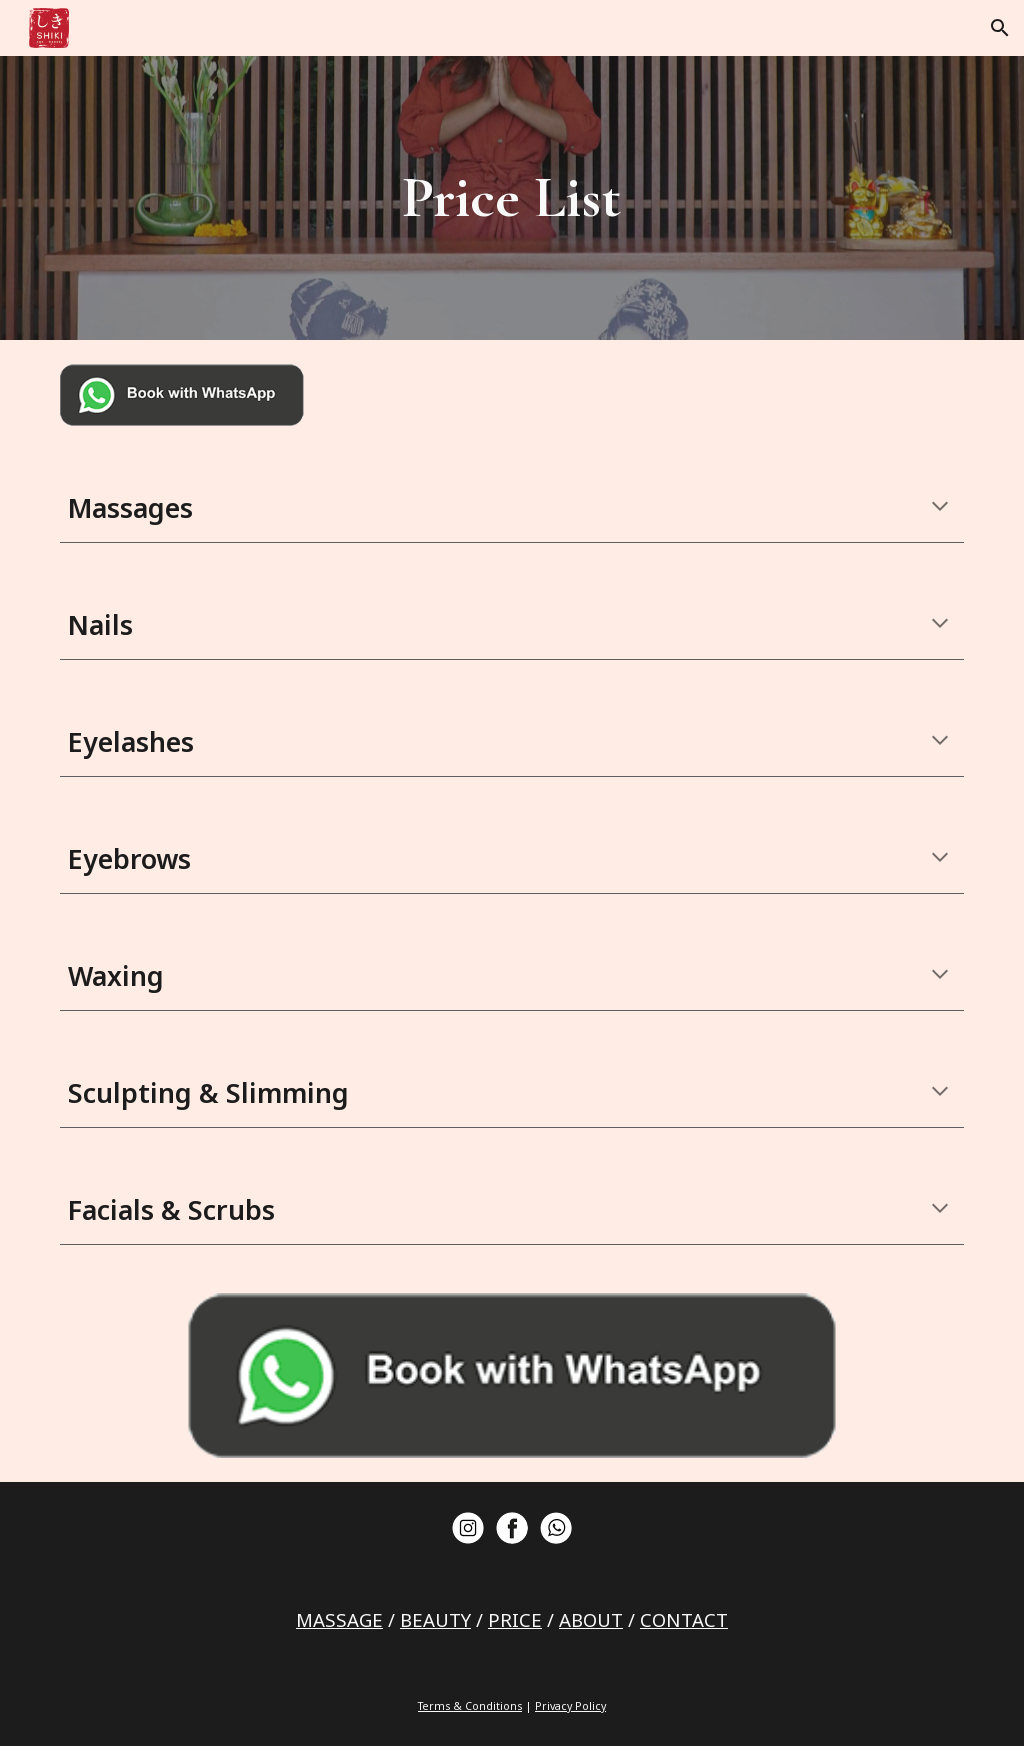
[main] (511, 198)
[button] (1000, 28)
